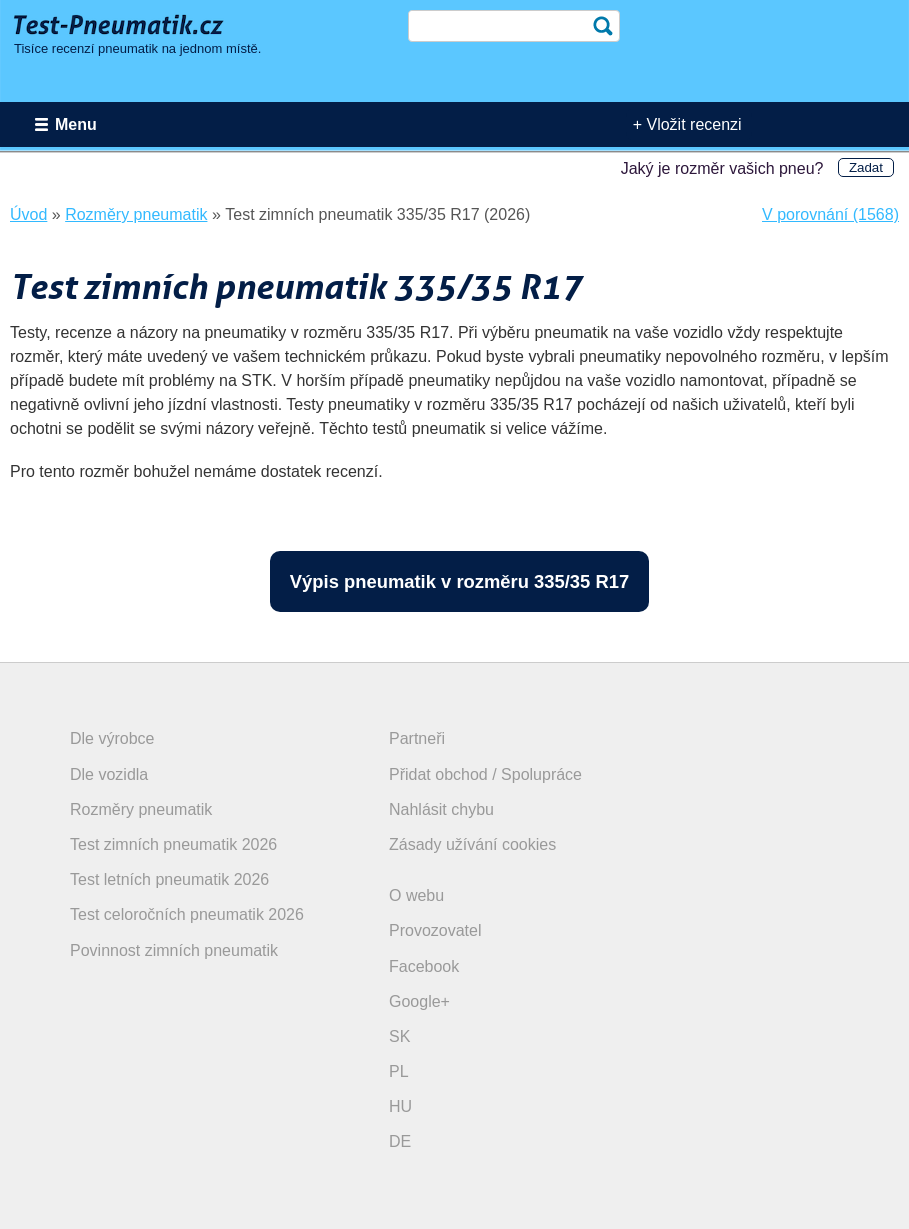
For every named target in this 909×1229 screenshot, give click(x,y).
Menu (76, 124)
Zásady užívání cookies (472, 844)
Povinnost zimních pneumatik (174, 950)
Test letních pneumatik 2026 (169, 879)
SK (399, 1036)
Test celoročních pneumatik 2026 (187, 914)
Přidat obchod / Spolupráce (485, 774)
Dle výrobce (112, 738)
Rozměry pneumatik (141, 809)
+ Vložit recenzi (687, 124)
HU (400, 1106)
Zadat (866, 167)
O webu (416, 895)
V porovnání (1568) (830, 214)
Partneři (417, 738)
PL (399, 1071)
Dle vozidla (109, 774)
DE (400, 1141)
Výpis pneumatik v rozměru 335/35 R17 (459, 581)
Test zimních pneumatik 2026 (173, 844)
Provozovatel (435, 930)
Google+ (419, 1001)
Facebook (424, 966)
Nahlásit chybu (441, 809)
